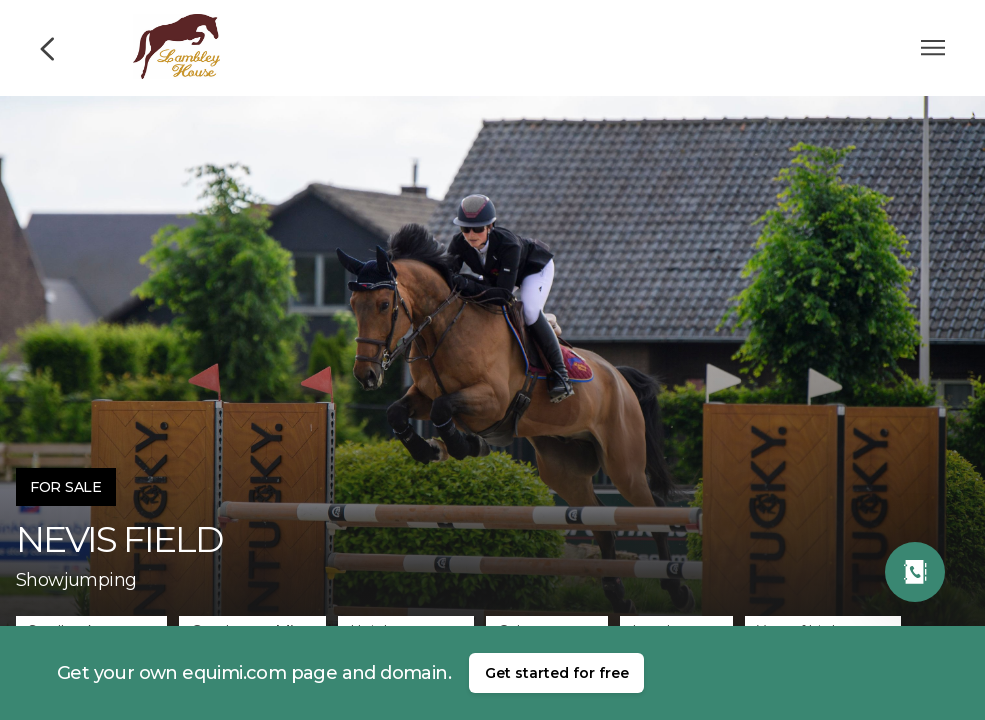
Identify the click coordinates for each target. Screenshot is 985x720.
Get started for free (557, 673)
